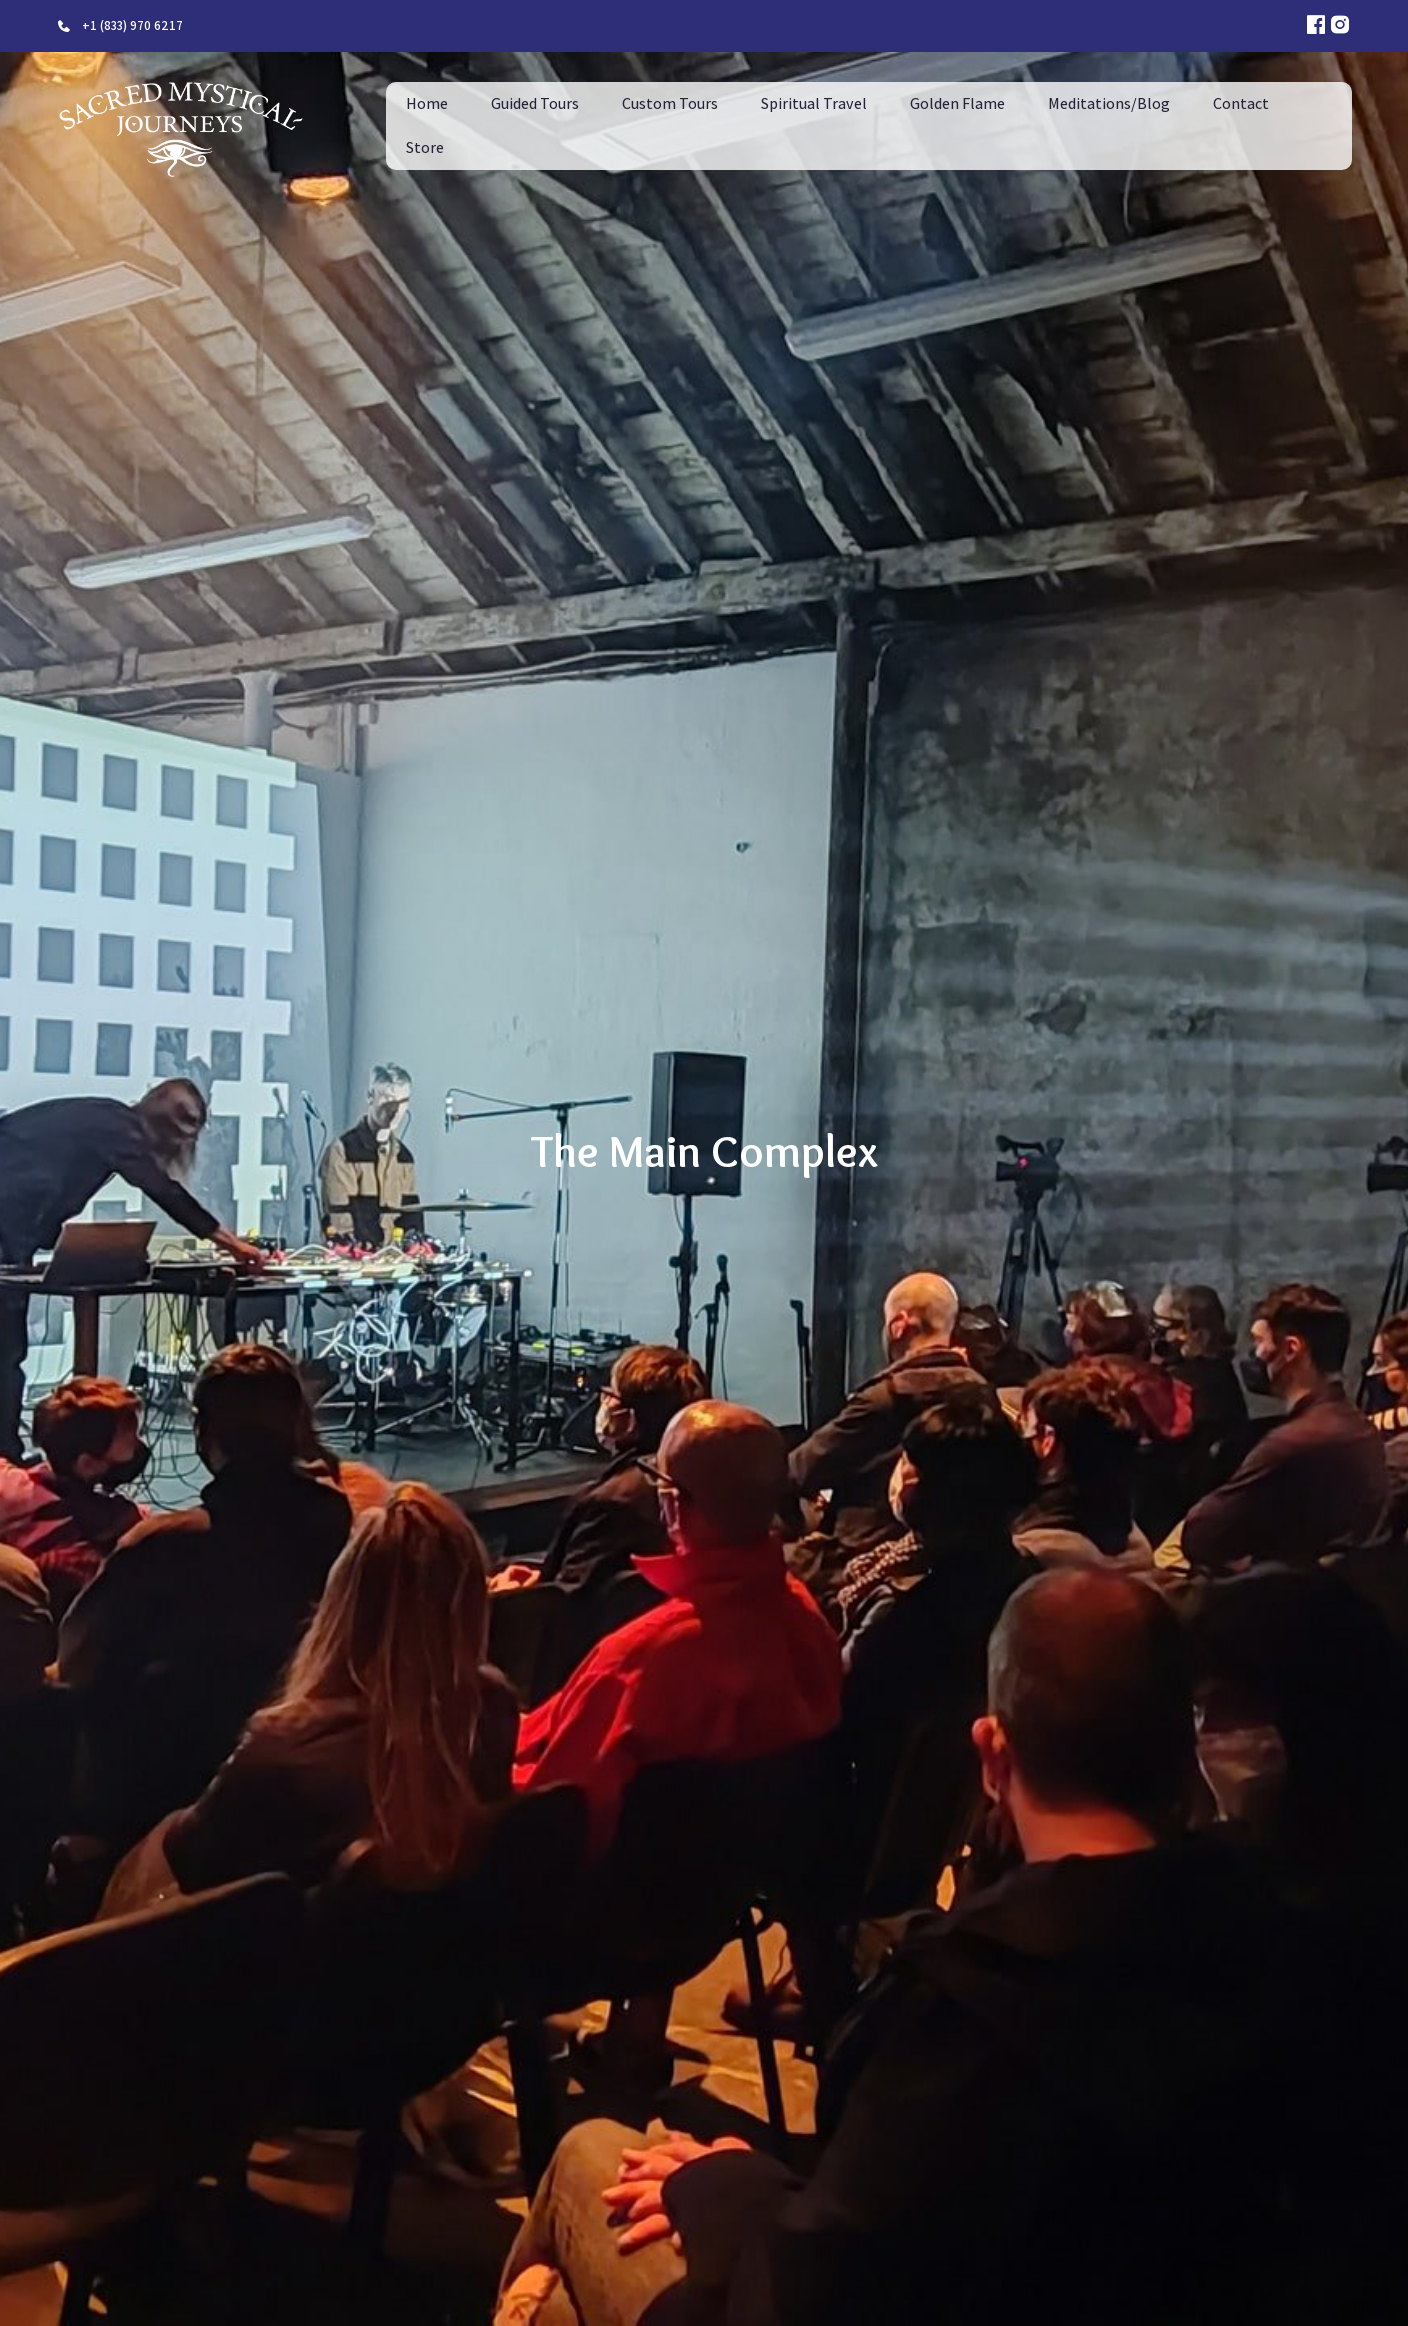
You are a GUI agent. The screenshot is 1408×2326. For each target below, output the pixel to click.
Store (425, 147)
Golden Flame (957, 103)
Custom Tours (670, 103)
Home (427, 103)
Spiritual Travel (814, 103)
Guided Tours (535, 103)
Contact (1241, 103)
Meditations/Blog (1109, 103)
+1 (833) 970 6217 (132, 25)
